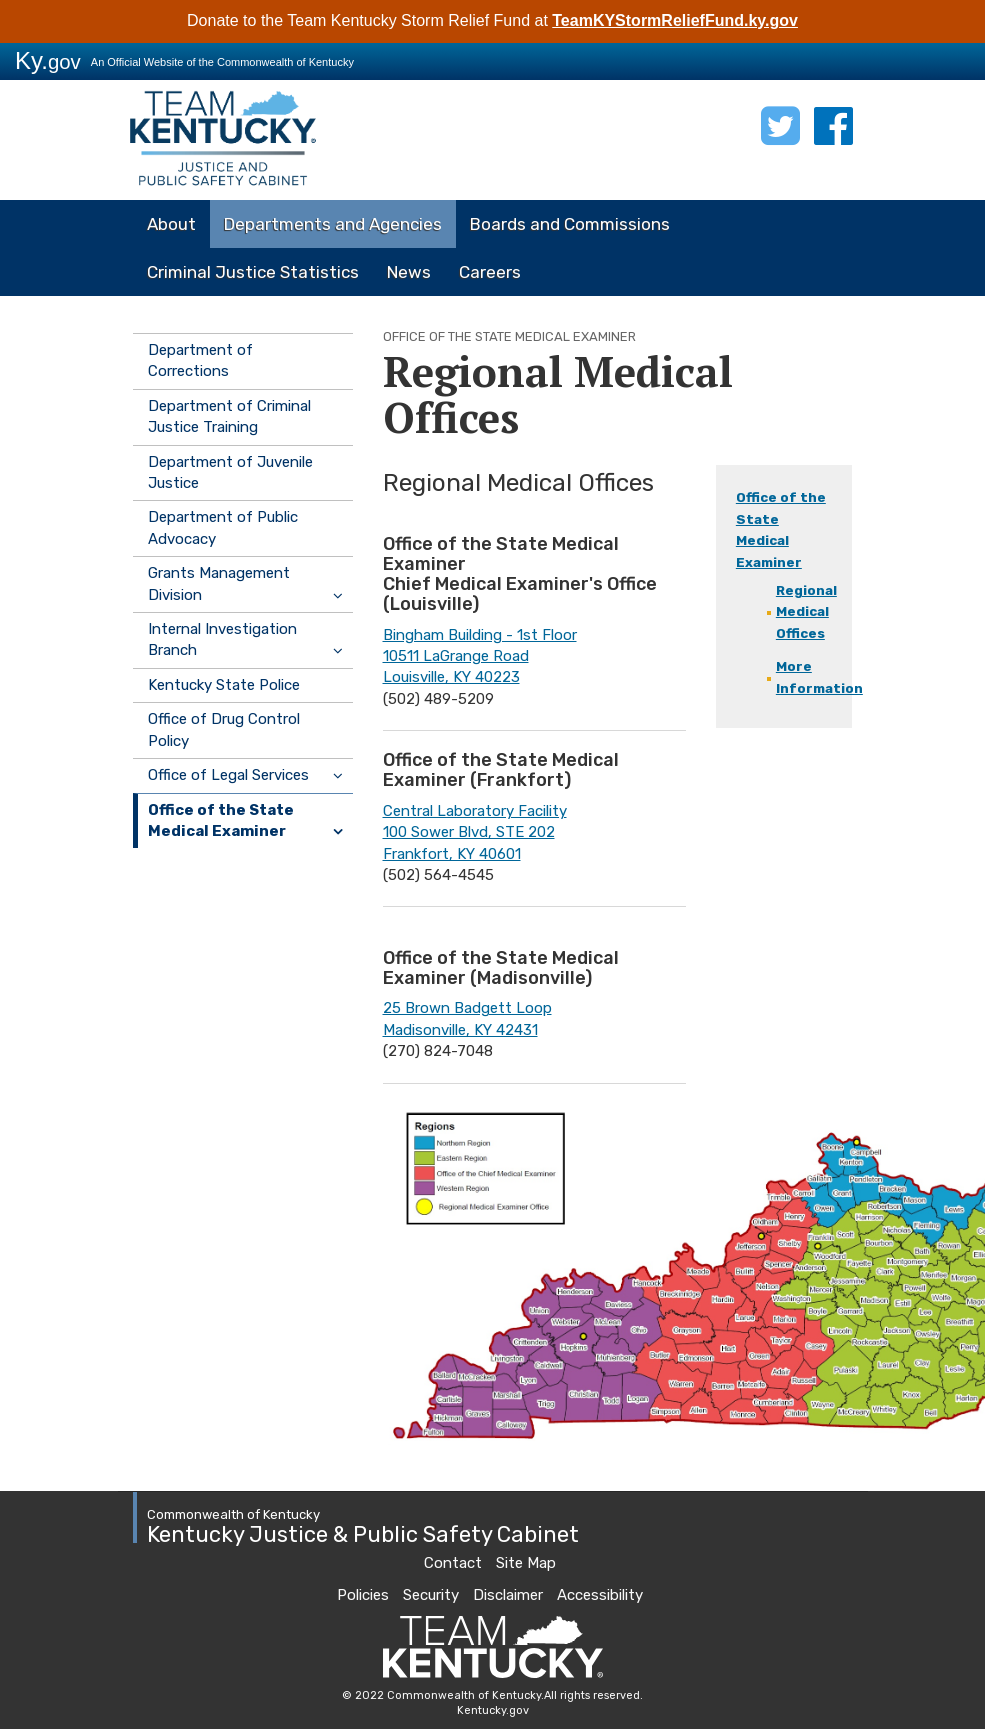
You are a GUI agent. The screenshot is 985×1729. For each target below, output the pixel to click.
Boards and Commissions (570, 224)
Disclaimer (508, 1595)
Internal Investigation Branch (222, 639)
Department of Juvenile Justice (230, 472)
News (409, 272)
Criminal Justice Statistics (253, 272)
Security (431, 1595)
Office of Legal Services (228, 775)
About (171, 224)
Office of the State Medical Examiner (221, 820)
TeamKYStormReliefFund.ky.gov (675, 20)
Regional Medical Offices (806, 612)
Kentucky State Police (224, 685)
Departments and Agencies (333, 224)
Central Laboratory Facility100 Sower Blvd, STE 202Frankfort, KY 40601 (475, 832)
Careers (490, 272)
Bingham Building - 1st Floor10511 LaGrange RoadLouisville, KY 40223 (480, 656)
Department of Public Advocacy (223, 527)
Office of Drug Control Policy (224, 729)
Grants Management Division (219, 583)
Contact (453, 1563)
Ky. (48, 60)
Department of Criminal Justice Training (229, 416)
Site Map (526, 1563)
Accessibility (600, 1595)
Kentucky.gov (493, 1710)
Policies (363, 1595)
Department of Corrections (200, 360)
